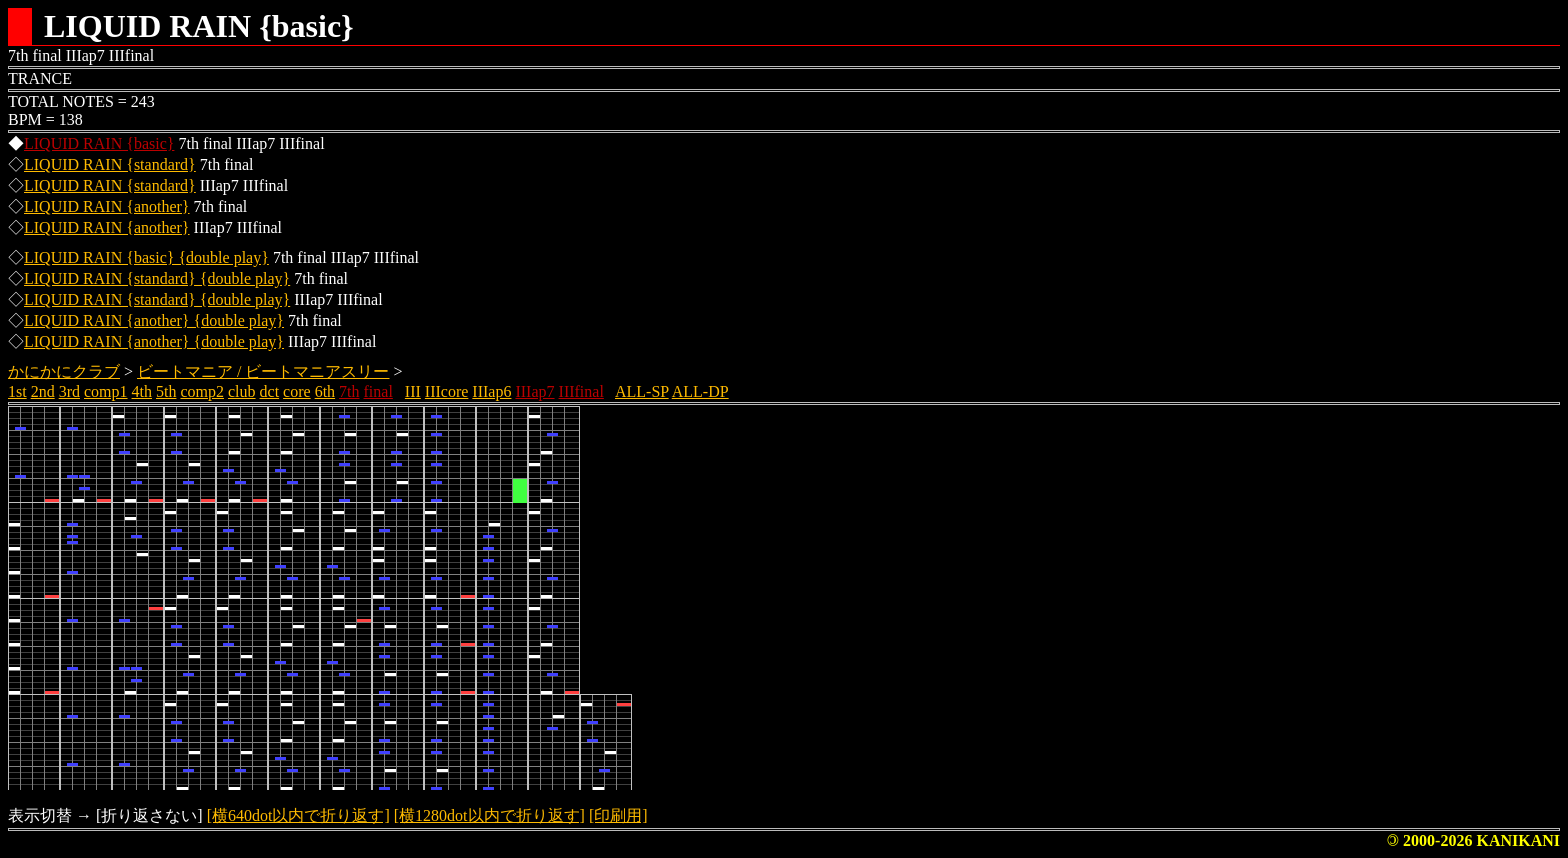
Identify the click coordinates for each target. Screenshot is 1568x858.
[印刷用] (618, 815)
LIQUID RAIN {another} (107, 206)
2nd (43, 391)
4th (142, 391)
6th (325, 391)
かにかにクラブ (64, 371)
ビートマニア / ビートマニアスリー (263, 371)
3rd (69, 391)
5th (166, 391)
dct (270, 391)
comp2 (202, 391)
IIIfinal (581, 391)
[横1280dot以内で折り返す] (489, 815)
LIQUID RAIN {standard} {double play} (157, 278)
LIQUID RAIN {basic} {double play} (146, 257)
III (413, 391)
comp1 (106, 391)
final (378, 391)
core (297, 391)
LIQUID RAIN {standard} (110, 164)
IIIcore (447, 391)
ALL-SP (642, 391)
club (242, 391)
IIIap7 (534, 391)
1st (17, 391)
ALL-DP (700, 391)
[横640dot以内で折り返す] (298, 815)
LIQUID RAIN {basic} (99, 143)
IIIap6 (491, 391)
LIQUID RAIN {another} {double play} (154, 320)
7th (349, 391)
